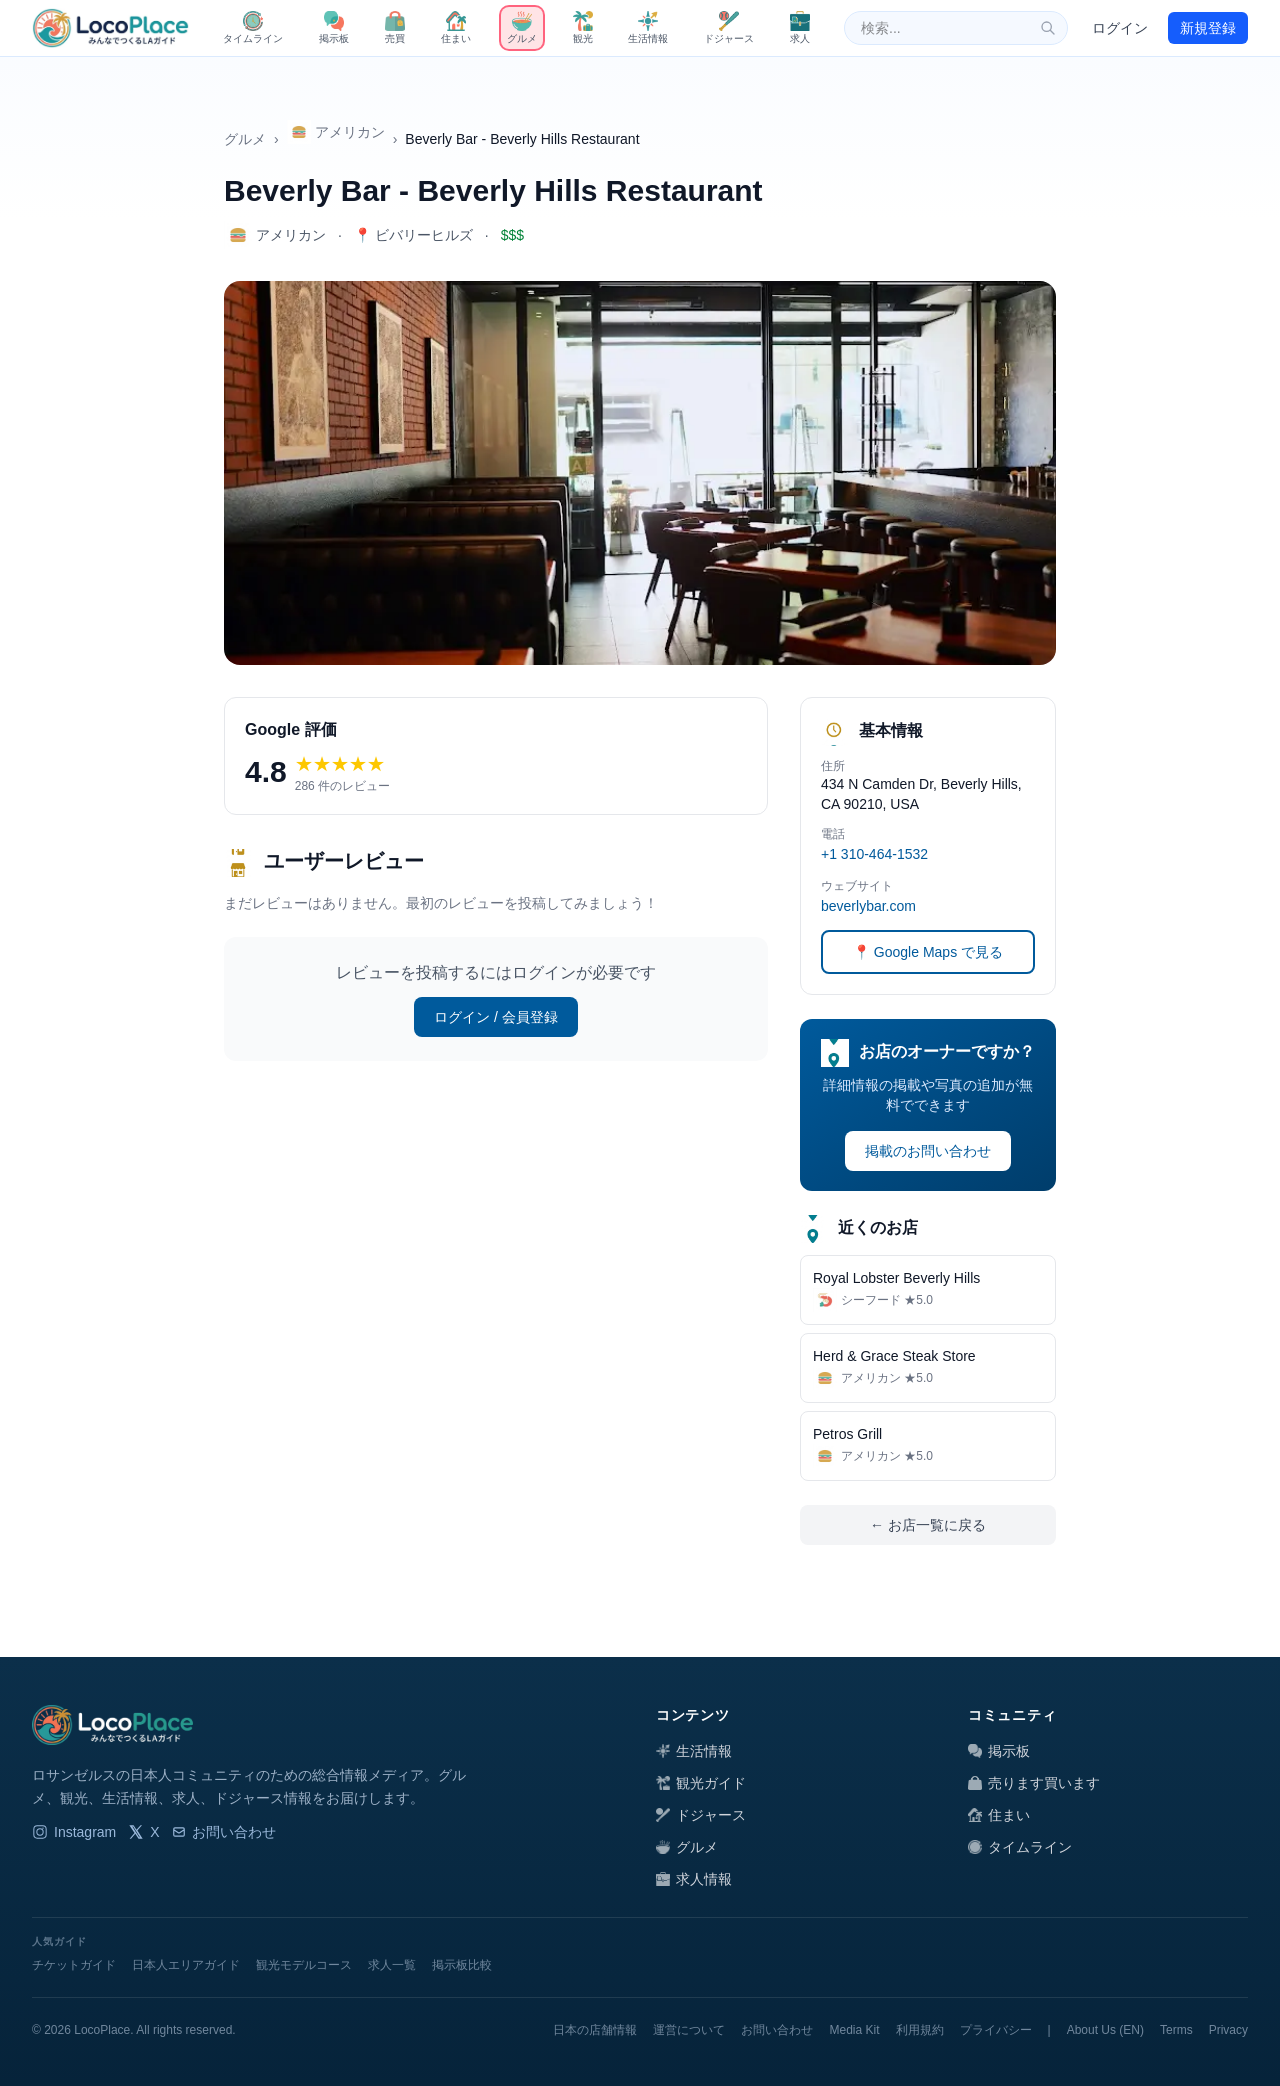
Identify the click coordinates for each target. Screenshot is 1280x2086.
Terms (1176, 2030)
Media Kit (854, 2030)
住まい (999, 1815)
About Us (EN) (1105, 2030)
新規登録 (1208, 28)
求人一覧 (392, 1965)
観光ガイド (701, 1783)
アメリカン (336, 132)
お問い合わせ (224, 1832)
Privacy (1228, 2030)
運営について (689, 2030)
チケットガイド (74, 1965)
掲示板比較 (462, 1965)
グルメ (245, 139)
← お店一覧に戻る (928, 1525)
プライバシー (996, 2030)
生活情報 (694, 1751)
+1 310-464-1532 (874, 854)
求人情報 (694, 1879)
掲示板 (999, 1751)
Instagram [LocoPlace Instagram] (74, 1832)
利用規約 (920, 2030)
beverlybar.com (868, 906)
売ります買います (1034, 1783)
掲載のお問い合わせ (928, 1151)
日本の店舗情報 (595, 2030)
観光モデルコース (304, 1965)
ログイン (1120, 28)
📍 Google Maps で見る (928, 952)
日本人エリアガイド (186, 1965)
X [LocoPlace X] (143, 1832)
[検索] (1048, 28)
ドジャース (701, 1815)
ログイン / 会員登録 (496, 1017)
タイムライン (1020, 1847)
